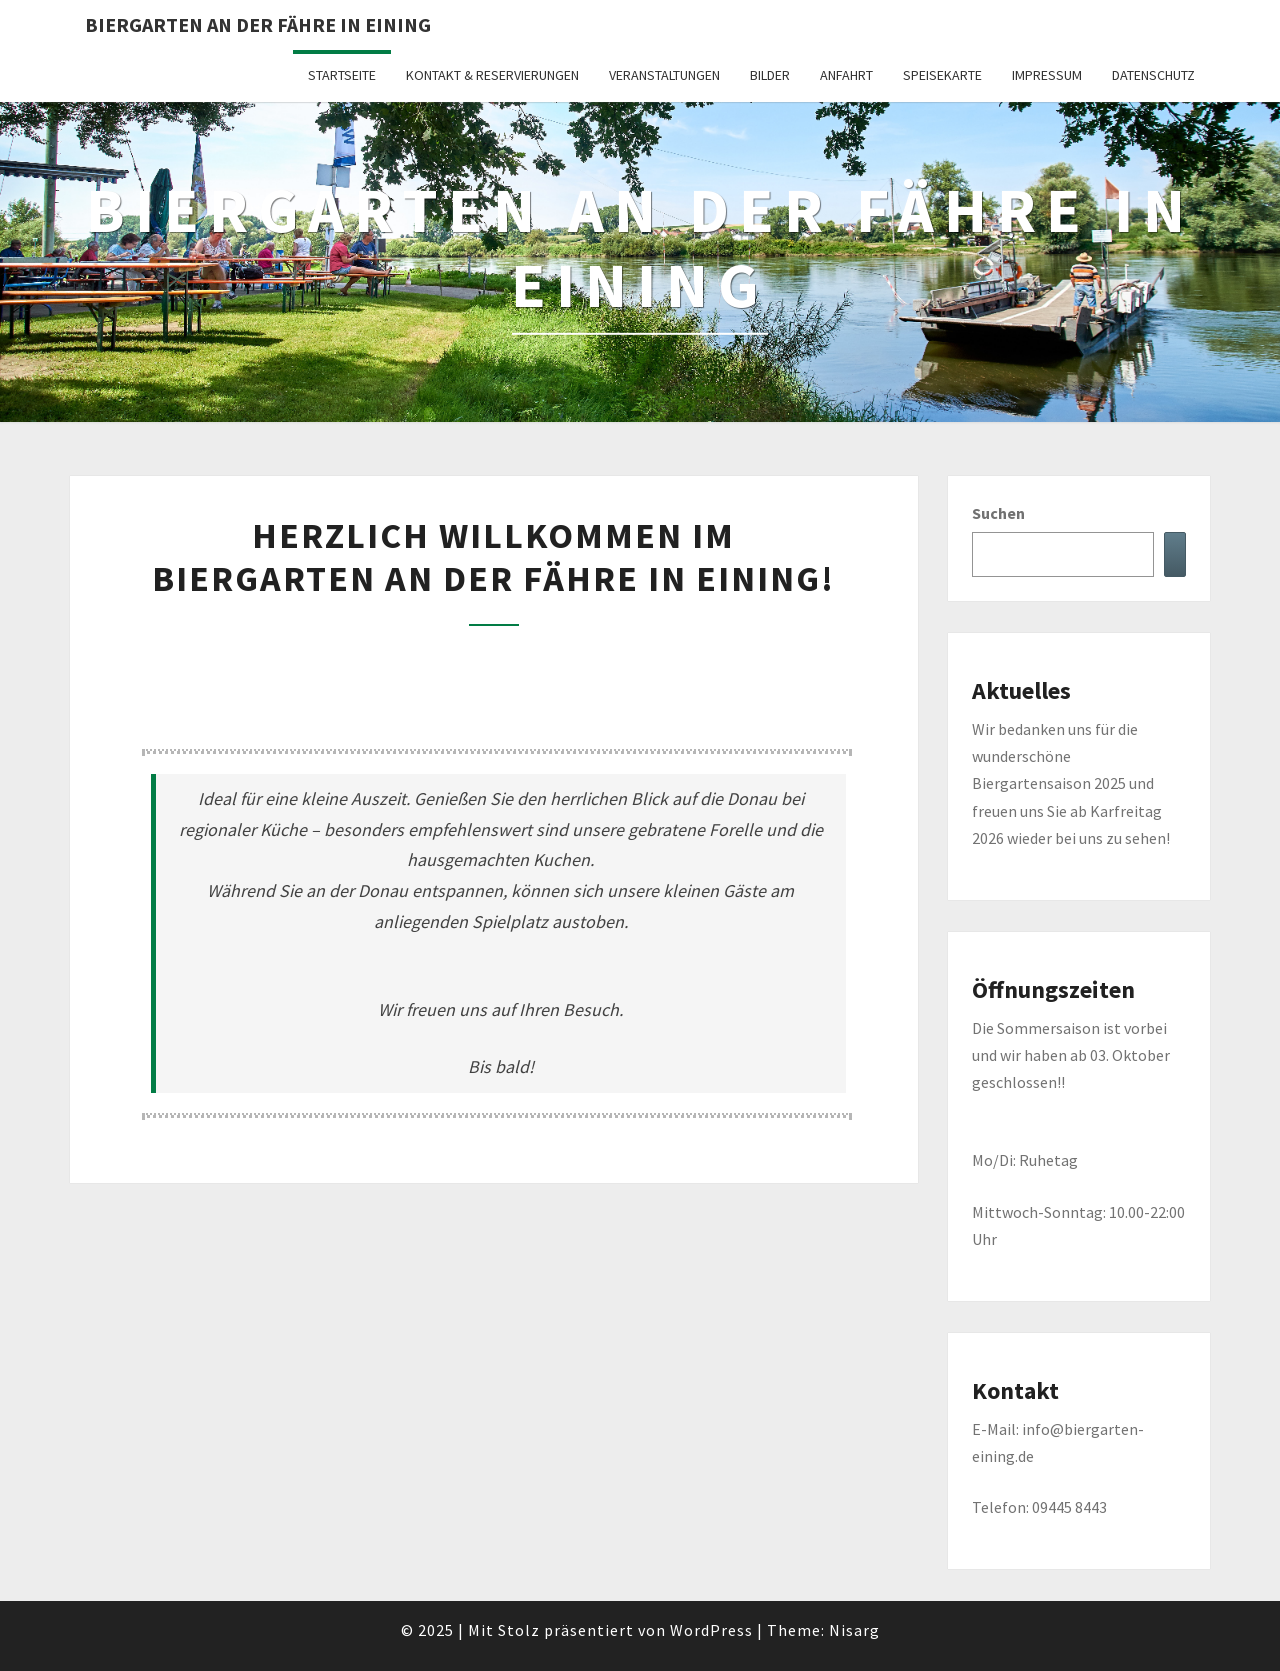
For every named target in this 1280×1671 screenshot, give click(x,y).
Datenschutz (1153, 75)
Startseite (342, 75)
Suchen (998, 513)
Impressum (1047, 75)
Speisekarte (942, 75)
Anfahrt (846, 75)
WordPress (711, 1630)
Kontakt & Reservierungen (492, 75)
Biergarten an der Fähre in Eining (258, 24)
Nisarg (854, 1630)
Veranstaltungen (664, 75)
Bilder (770, 75)
